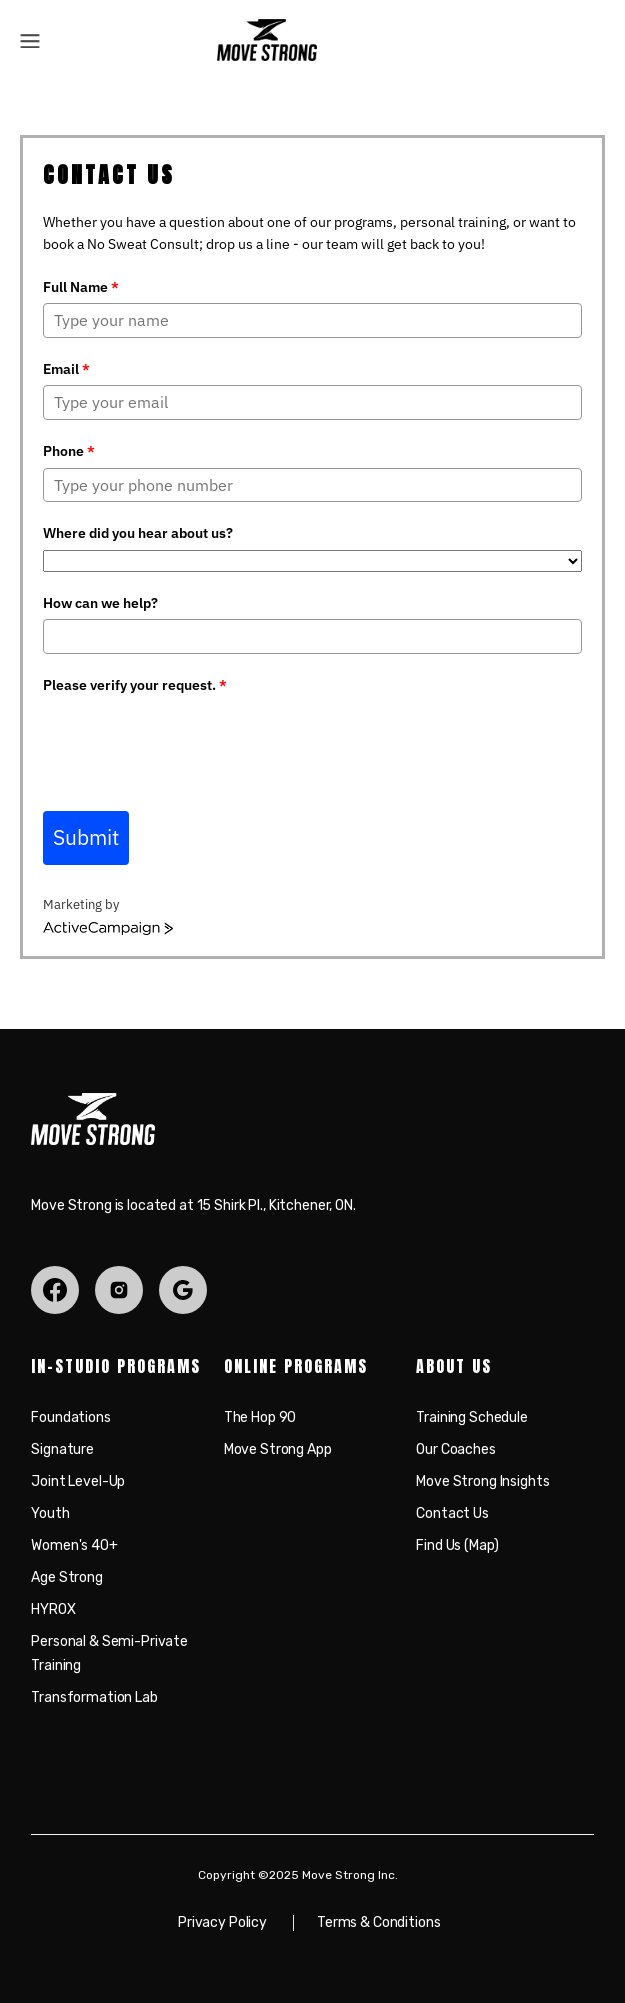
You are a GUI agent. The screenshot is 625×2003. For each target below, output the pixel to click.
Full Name (81, 287)
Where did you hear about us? (138, 533)
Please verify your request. (135, 685)
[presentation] (195, 740)
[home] (262, 40)
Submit (86, 837)
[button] (30, 40)
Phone (69, 451)
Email (66, 369)
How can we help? (100, 603)
